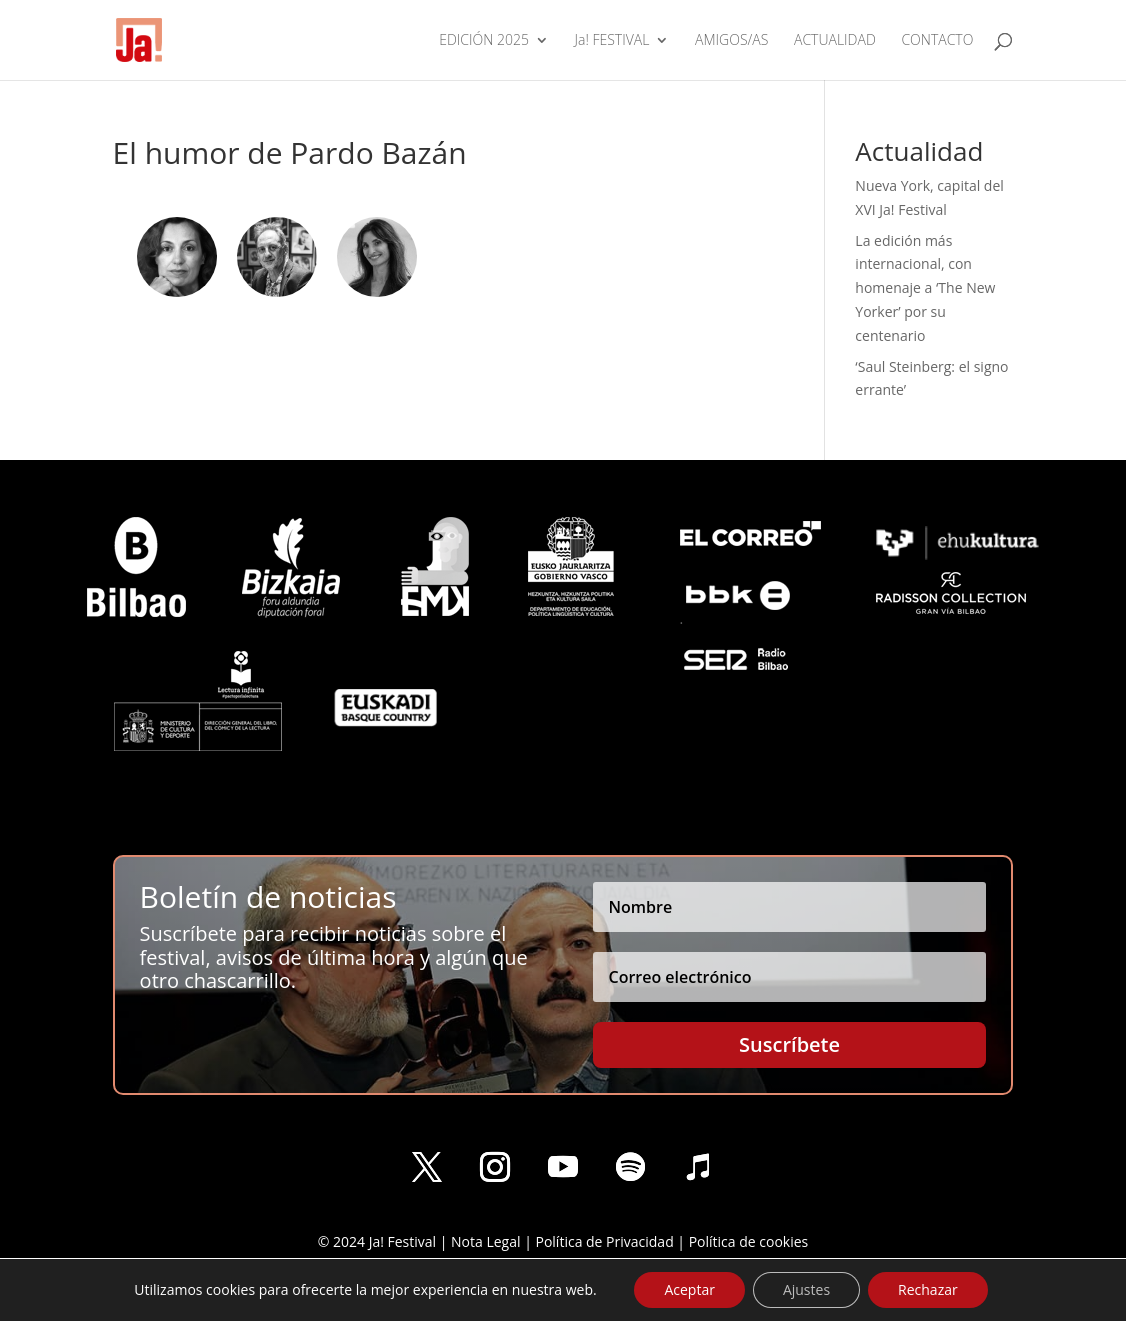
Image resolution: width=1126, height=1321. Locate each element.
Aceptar (689, 1289)
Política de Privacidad (604, 1241)
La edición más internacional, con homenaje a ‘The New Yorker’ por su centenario (925, 288)
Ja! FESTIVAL (612, 41)
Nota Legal (485, 1241)
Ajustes (806, 1289)
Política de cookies (749, 1241)
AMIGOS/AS (731, 41)
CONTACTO (937, 41)
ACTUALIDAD (835, 41)
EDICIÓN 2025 (484, 41)
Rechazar (928, 1289)
